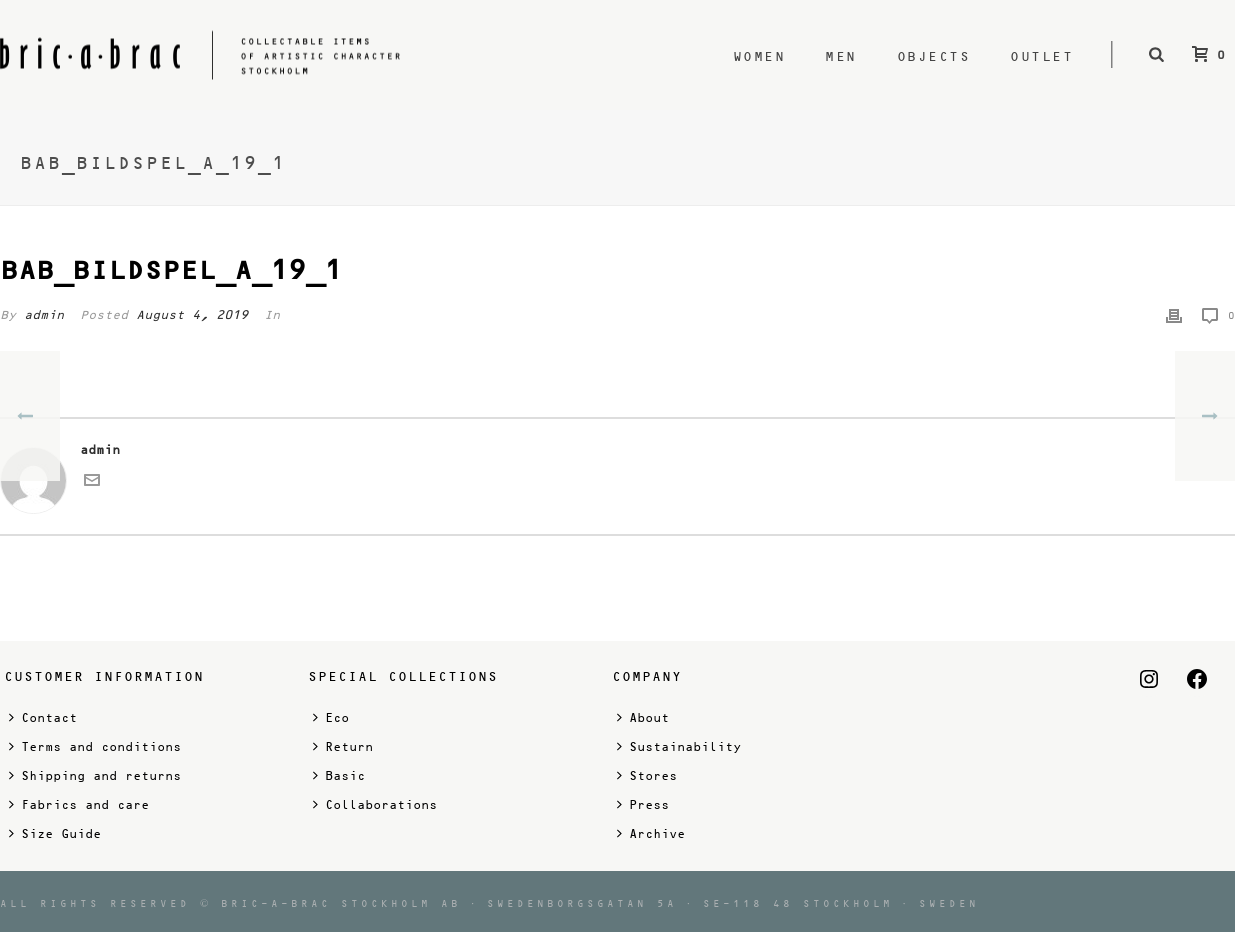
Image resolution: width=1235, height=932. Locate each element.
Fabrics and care (79, 804)
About (643, 717)
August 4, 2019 (192, 315)
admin (44, 315)
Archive (651, 833)
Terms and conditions (95, 746)
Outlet (1041, 56)
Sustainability (679, 746)
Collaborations (375, 804)
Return (343, 746)
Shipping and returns (95, 775)
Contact (43, 717)
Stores (647, 775)
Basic (339, 775)
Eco (331, 717)
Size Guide (55, 833)
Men (841, 56)
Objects (934, 56)
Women (759, 56)
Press (643, 804)
